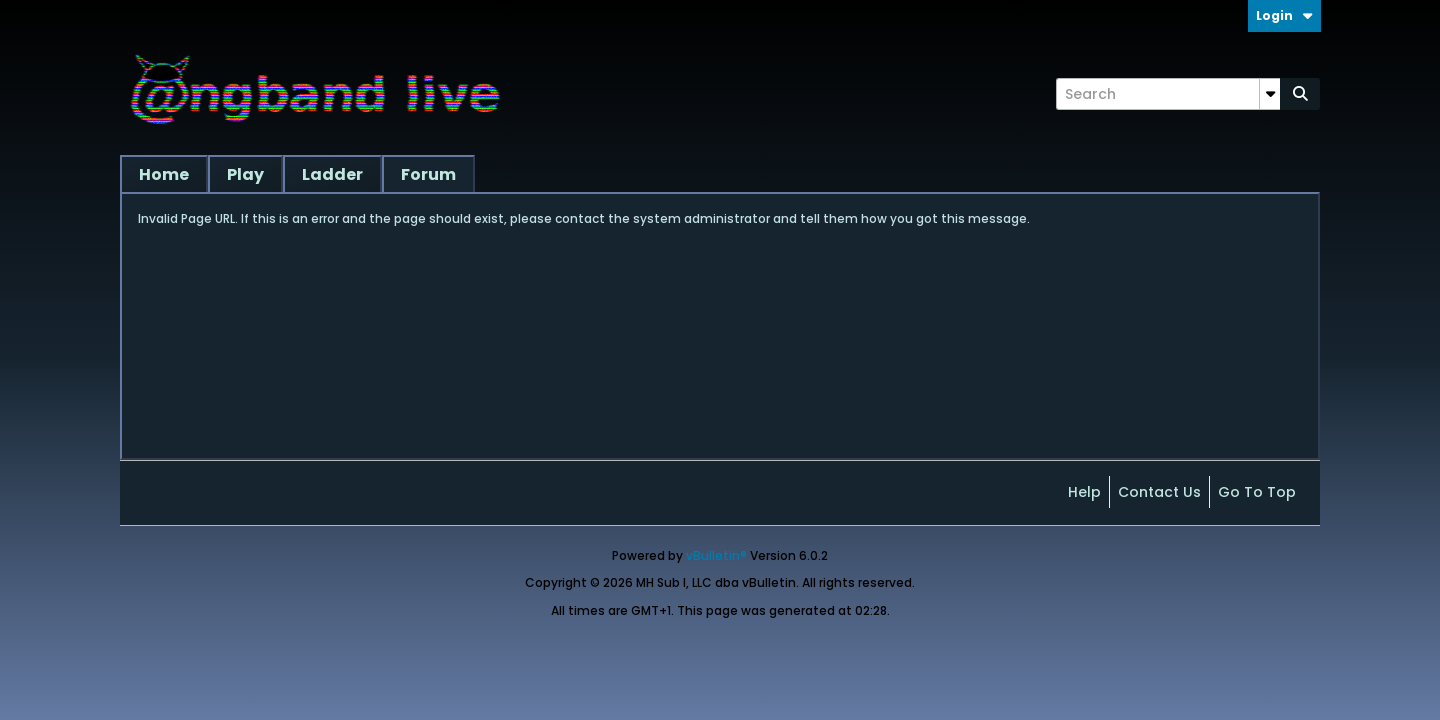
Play (245, 174)
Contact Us (1159, 492)
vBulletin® (716, 555)
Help (1084, 492)
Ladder (332, 174)
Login (1284, 15)
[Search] (1168, 94)
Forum (428, 174)
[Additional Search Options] (1270, 94)
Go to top (1257, 492)
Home (164, 174)
